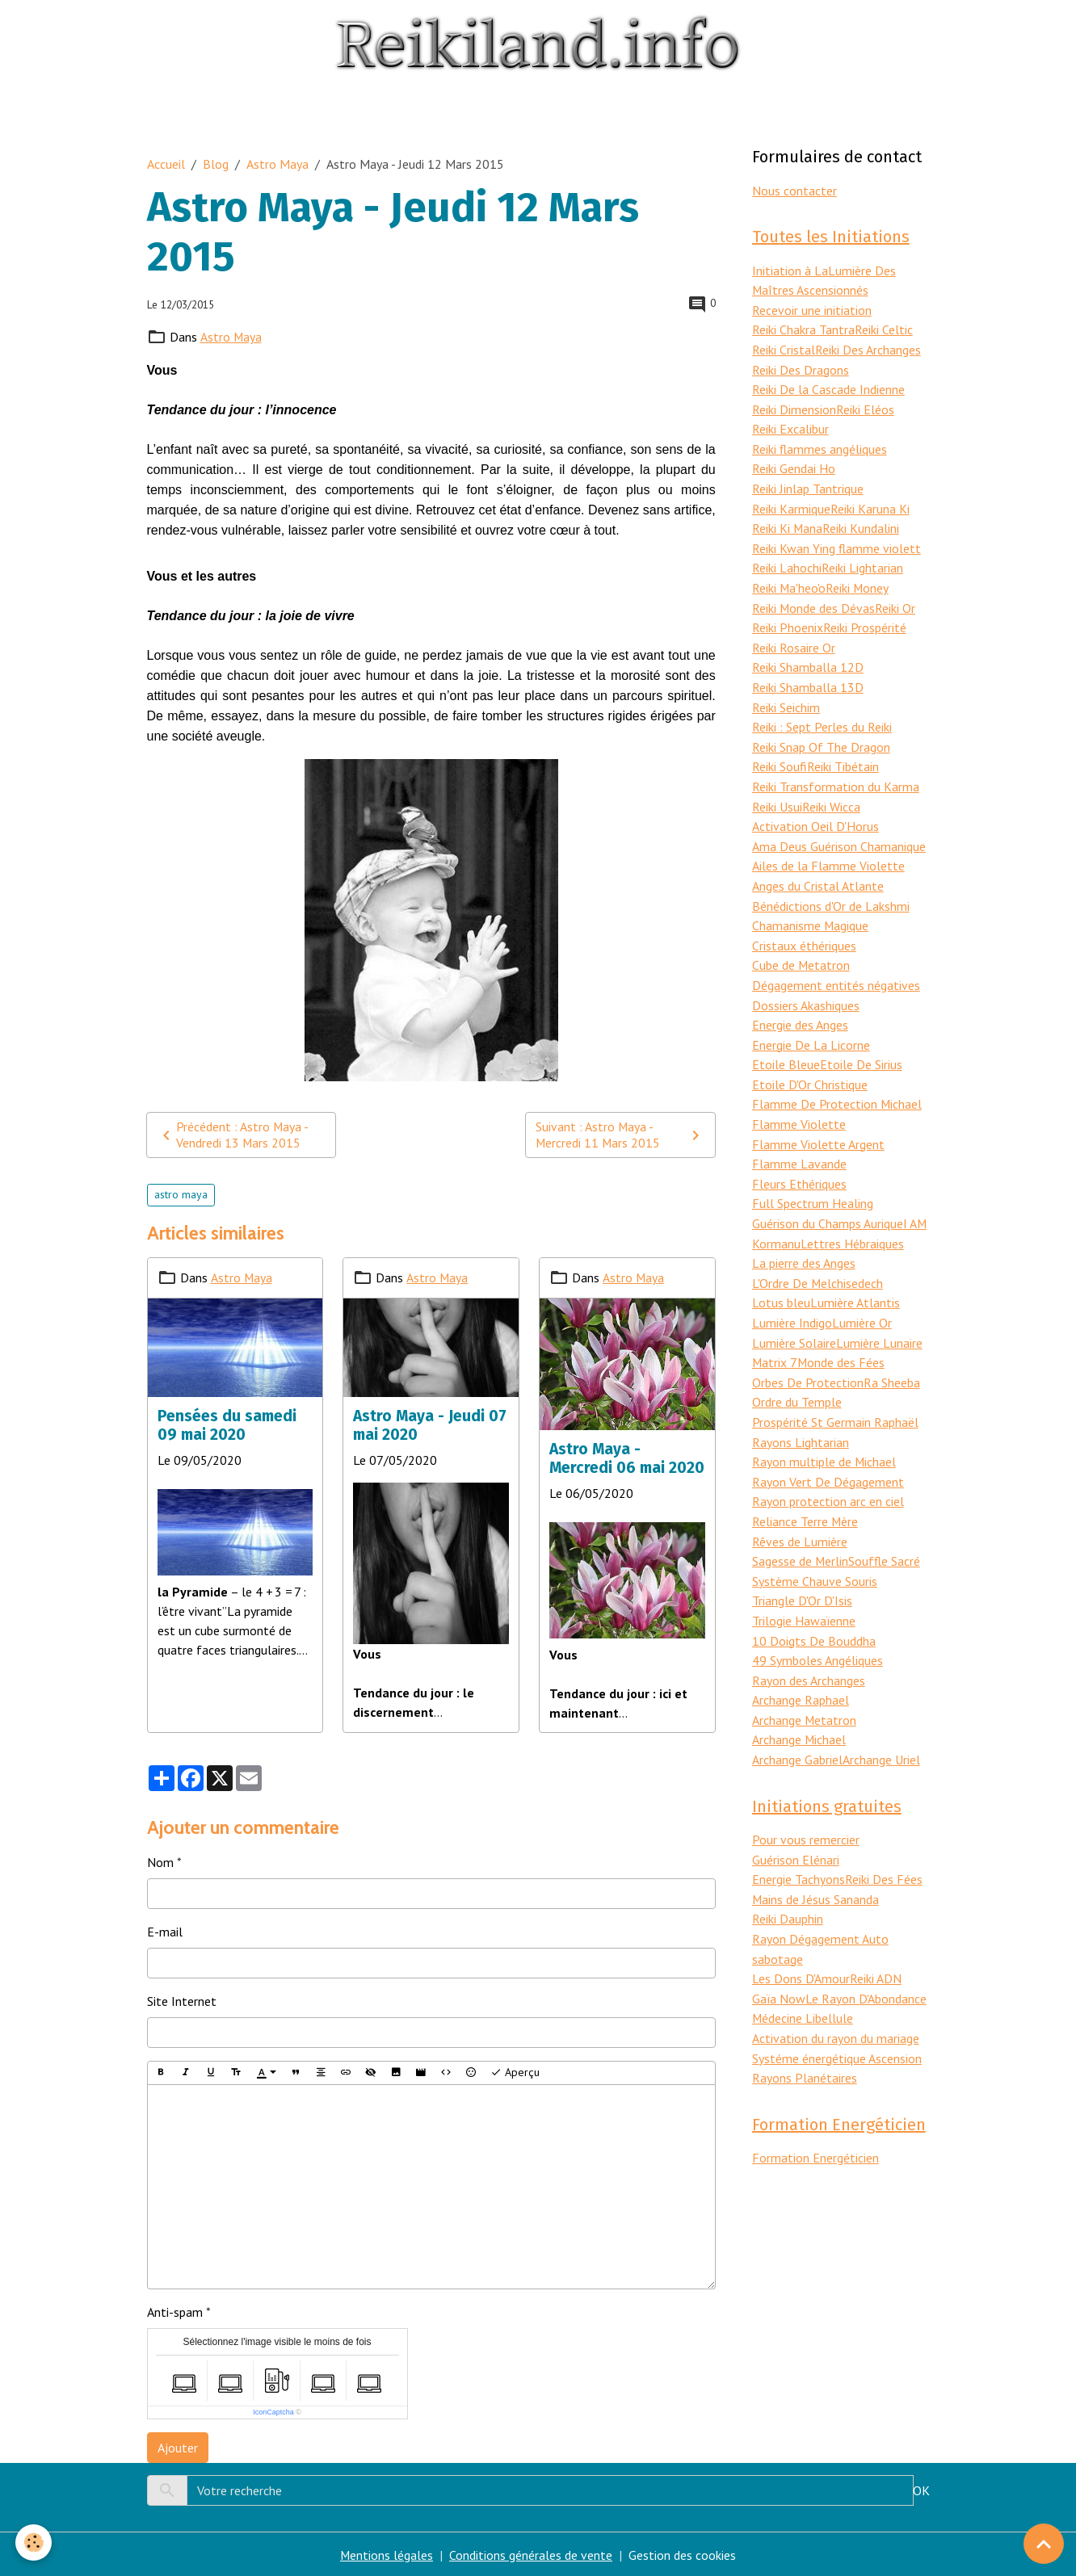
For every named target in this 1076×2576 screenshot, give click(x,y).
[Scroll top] (1043, 2544)
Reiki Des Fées (884, 1842)
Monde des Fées (842, 1336)
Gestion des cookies (683, 2554)
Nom (160, 1861)
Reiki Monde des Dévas (814, 599)
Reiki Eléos (865, 405)
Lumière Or (862, 1297)
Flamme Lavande (799, 1142)
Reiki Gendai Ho (793, 463)
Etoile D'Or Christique (810, 1064)
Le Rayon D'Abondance (866, 1958)
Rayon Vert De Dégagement (828, 1452)
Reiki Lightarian (862, 560)
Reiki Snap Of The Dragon (821, 735)
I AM (915, 1200)
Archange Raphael (800, 1665)
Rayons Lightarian (800, 1413)
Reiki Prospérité (864, 618)
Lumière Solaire (794, 1316)
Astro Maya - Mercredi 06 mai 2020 (626, 1456)
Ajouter (178, 2447)
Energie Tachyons (798, 1842)
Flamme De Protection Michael (837, 1084)
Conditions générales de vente (531, 2554)
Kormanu (776, 1219)
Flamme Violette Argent (818, 1122)
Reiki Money (858, 580)
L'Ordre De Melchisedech (818, 1258)
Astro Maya (277, 163)
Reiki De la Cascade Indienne (828, 386)
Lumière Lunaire (879, 1316)
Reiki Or (896, 599)
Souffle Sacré (885, 1529)
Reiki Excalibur (790, 425)
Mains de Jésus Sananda (816, 1861)
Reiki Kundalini (861, 522)
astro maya (181, 1194)
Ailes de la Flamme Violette (828, 851)
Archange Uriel (881, 1723)
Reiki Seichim (786, 696)
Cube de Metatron (801, 948)
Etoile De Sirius (861, 1045)
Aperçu (515, 2071)
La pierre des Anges (803, 1239)
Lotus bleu (781, 1277)
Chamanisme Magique (810, 909)
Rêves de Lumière (799, 1510)
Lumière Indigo (792, 1297)
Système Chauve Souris (814, 1549)
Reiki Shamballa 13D (808, 677)
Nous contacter (794, 190)
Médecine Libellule (803, 1978)
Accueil (166, 163)
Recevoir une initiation (812, 308)
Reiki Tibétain (843, 754)
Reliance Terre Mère (805, 1491)
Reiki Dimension (794, 405)
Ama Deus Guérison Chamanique (839, 832)
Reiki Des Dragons (800, 367)
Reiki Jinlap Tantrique (808, 483)
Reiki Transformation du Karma (835, 774)
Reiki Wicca (831, 793)
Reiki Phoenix (787, 618)
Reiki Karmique (791, 502)
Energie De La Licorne (811, 1025)
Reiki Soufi (779, 754)
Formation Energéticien (815, 2116)
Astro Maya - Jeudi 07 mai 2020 (429, 1424)
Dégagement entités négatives (836, 967)
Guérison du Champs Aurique (827, 1200)
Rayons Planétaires (804, 2036)
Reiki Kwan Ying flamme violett (836, 541)
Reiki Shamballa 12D (808, 657)
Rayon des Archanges (808, 1646)
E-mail (165, 1931)
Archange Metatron (804, 1684)
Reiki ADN (876, 1939)
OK (921, 2490)
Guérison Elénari (795, 1823)
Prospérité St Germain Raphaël (835, 1394)
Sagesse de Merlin (800, 1529)
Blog (216, 163)
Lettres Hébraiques (852, 1219)
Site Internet (181, 2000)
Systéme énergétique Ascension (837, 2016)
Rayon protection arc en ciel (828, 1471)
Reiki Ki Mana (787, 522)
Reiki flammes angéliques (819, 444)
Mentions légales (387, 2554)
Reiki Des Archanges (868, 347)
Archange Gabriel (797, 1723)
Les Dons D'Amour (801, 1939)
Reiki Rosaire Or (793, 638)
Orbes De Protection (808, 1355)
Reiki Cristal (783, 347)
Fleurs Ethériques (799, 1161)
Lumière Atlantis (855, 1277)
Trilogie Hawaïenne (803, 1588)
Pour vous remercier (806, 1803)
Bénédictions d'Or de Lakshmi (831, 890)
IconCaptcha (273, 2411)
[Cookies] (34, 2542)
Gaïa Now (778, 1958)
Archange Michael (799, 1704)
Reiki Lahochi (787, 560)
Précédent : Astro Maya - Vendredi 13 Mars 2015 (233, 1134)
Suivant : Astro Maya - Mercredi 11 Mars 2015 (620, 1134)
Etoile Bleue (786, 1045)
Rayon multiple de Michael (824, 1432)
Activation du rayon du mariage (835, 1997)
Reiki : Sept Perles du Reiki (822, 715)
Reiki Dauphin (787, 1881)
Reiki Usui (777, 793)
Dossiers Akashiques (806, 987)
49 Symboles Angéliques (817, 1626)
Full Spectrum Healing (812, 1181)
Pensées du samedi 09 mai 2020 (227, 1424)
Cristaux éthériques (804, 929)
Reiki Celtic (884, 328)
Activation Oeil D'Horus (815, 812)
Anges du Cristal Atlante (818, 870)
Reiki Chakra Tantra (803, 328)
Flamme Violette (799, 1103)
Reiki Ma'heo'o (789, 580)
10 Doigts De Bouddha (814, 1607)
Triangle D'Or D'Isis (802, 1568)
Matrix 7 (775, 1336)
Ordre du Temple (797, 1374)
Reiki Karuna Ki (870, 502)
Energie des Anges (800, 1006)
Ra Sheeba (892, 1355)
